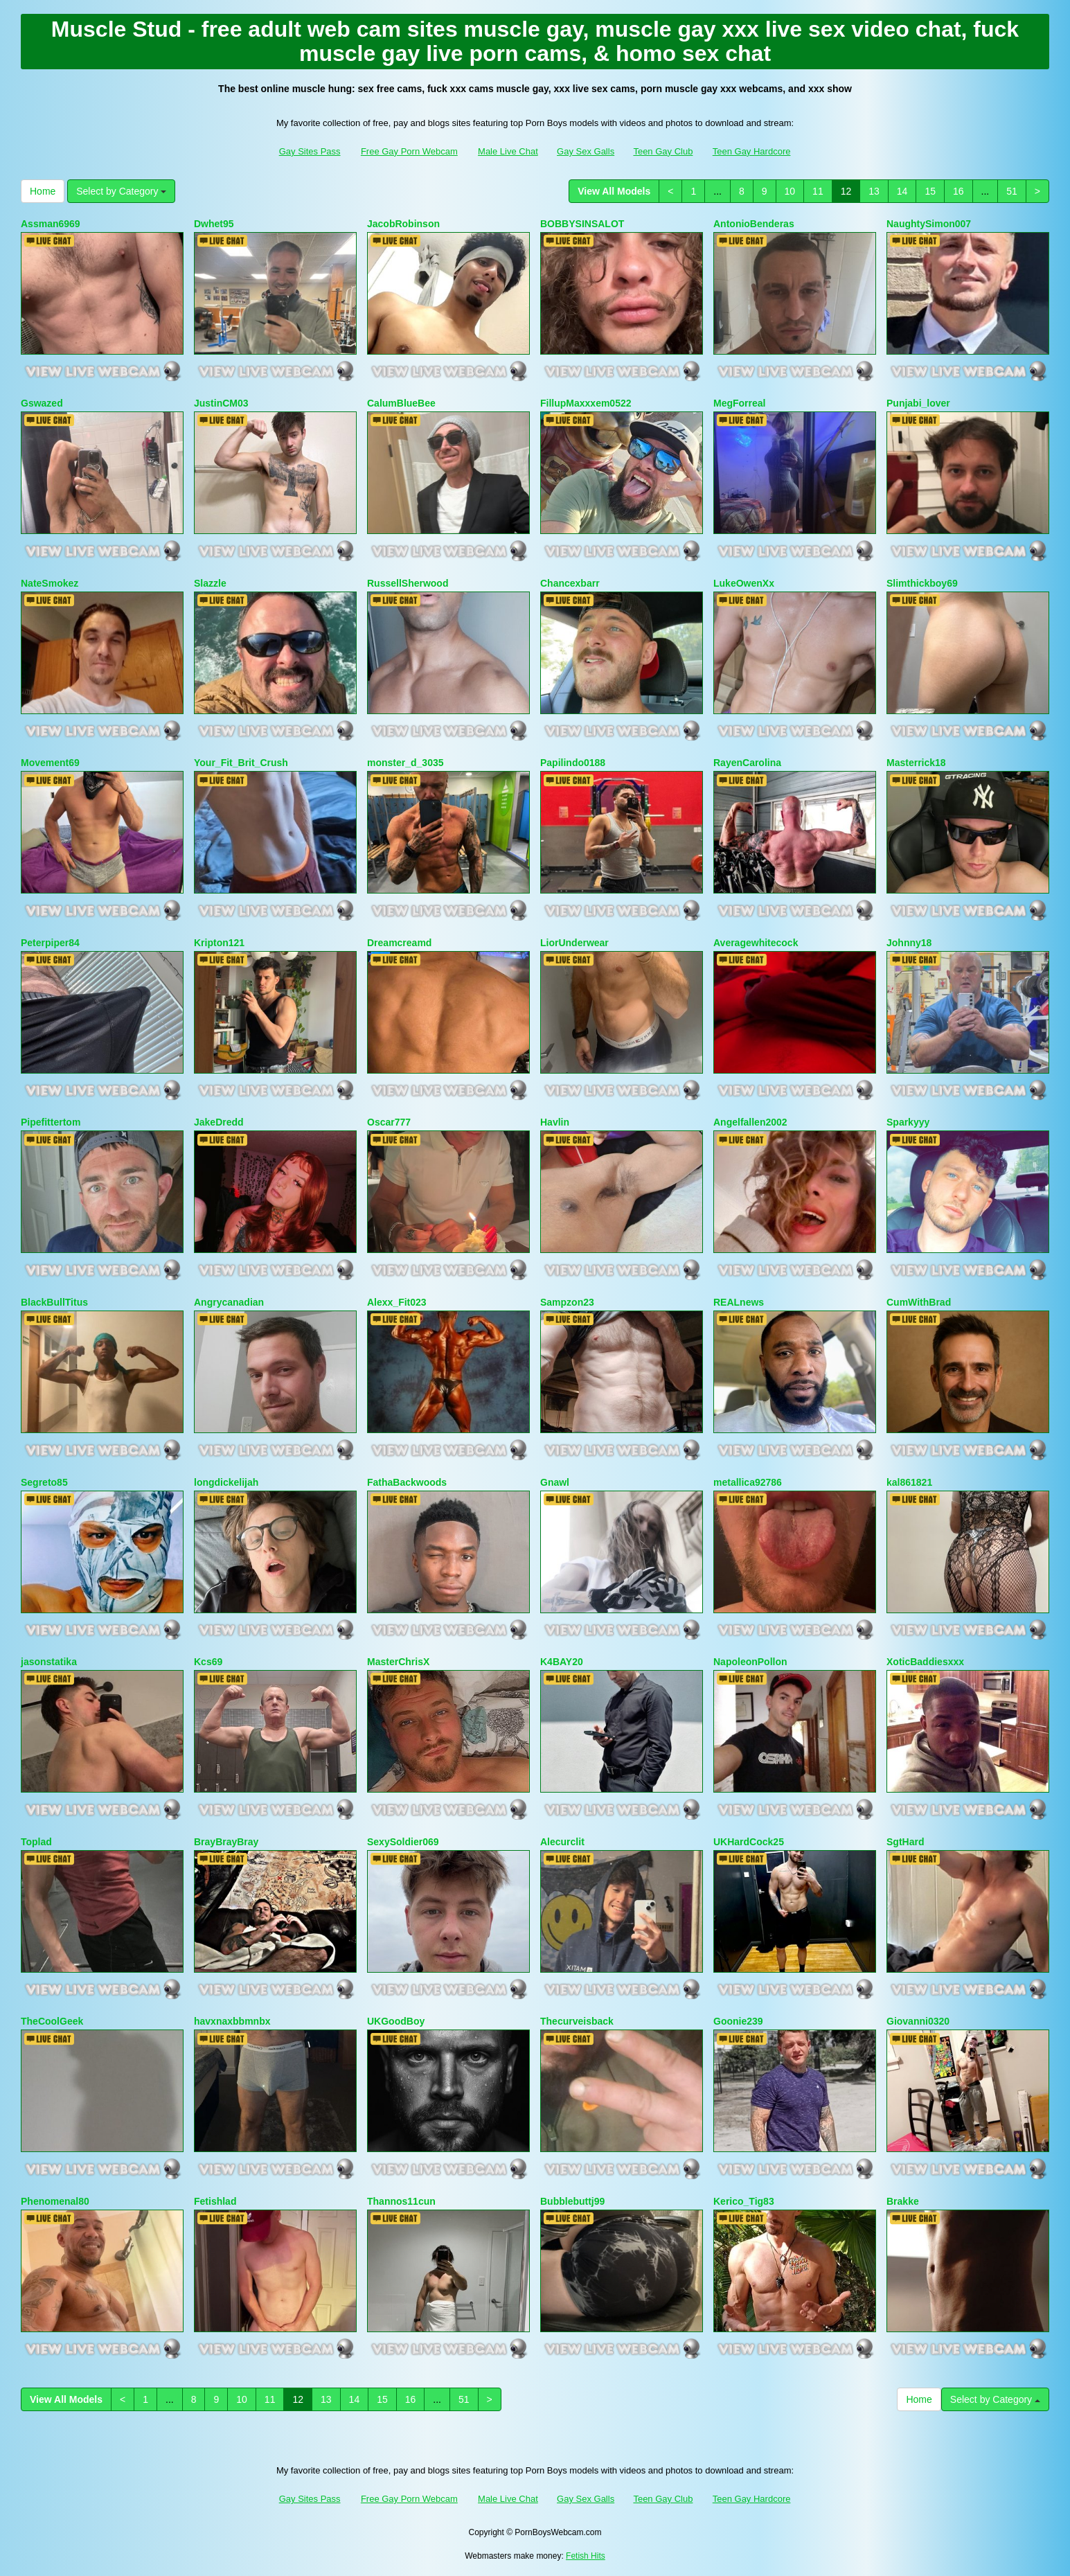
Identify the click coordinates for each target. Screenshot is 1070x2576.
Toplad (36, 1841)
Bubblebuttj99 (572, 2201)
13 (874, 191)
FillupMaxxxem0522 (586, 403)
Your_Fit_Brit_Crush (241, 762)
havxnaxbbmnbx (232, 2021)
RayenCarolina (747, 762)
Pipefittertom (50, 1122)
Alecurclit (562, 1841)
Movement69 (50, 762)
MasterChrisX (398, 1661)
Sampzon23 (567, 1302)
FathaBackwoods (407, 1482)
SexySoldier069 (403, 1841)
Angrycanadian (229, 1302)
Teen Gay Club (663, 151)
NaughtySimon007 (928, 223)
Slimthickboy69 (922, 583)
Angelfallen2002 (750, 1122)
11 (817, 191)
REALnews (738, 1302)
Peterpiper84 (50, 942)
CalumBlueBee (401, 403)
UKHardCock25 (748, 1841)
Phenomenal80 (55, 2201)
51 (1011, 191)
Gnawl (554, 1482)
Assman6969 (50, 223)
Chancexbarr (570, 583)
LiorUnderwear (574, 942)
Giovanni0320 (917, 2021)
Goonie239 (738, 2021)
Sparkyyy (907, 1122)
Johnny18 (908, 942)
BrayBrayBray (226, 1841)
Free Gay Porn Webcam (409, 151)
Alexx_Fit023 (397, 1302)
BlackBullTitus (54, 1302)
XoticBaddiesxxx (925, 1661)
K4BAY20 (561, 1661)
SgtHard (905, 1841)
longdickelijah (226, 1482)
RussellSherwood (407, 583)
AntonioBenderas (753, 223)
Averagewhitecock (755, 942)
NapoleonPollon (750, 1661)
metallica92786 (747, 1482)
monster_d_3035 (405, 762)
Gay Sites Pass (310, 151)
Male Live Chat (508, 151)
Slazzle (210, 583)
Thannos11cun (401, 2201)
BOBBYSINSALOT (582, 223)
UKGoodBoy (396, 2021)
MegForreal (739, 403)
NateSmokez (49, 583)
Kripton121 (219, 942)
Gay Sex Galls (585, 151)
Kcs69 (208, 1661)
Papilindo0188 (572, 762)
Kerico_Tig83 (743, 2201)
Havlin (554, 1122)
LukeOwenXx (743, 583)
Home (42, 191)
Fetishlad (215, 2201)
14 (902, 191)
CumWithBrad (918, 1302)
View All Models (614, 191)
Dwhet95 (214, 223)
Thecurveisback (577, 2021)
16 (958, 191)
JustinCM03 (221, 403)
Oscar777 (389, 1122)
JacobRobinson (403, 223)
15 (930, 191)
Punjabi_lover (918, 403)
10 (790, 191)
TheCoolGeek (52, 2021)
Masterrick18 (916, 762)
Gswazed (42, 403)
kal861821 (909, 1482)
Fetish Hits (585, 2556)
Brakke (902, 2201)
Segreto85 (44, 1482)
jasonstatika (49, 1661)
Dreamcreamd (399, 942)
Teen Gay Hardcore (752, 151)
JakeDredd (219, 1122)
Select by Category (121, 191)
